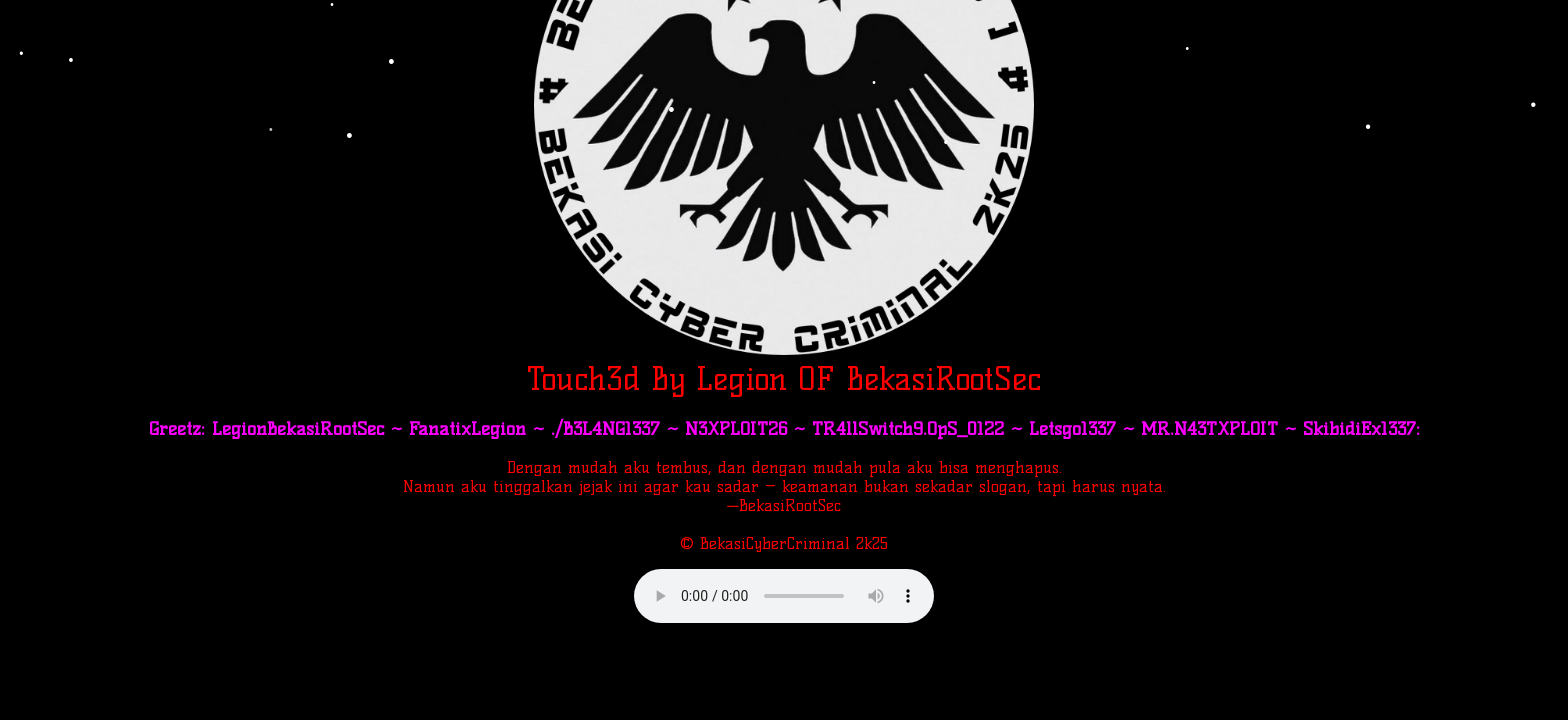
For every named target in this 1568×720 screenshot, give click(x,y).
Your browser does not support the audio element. (784, 596)
